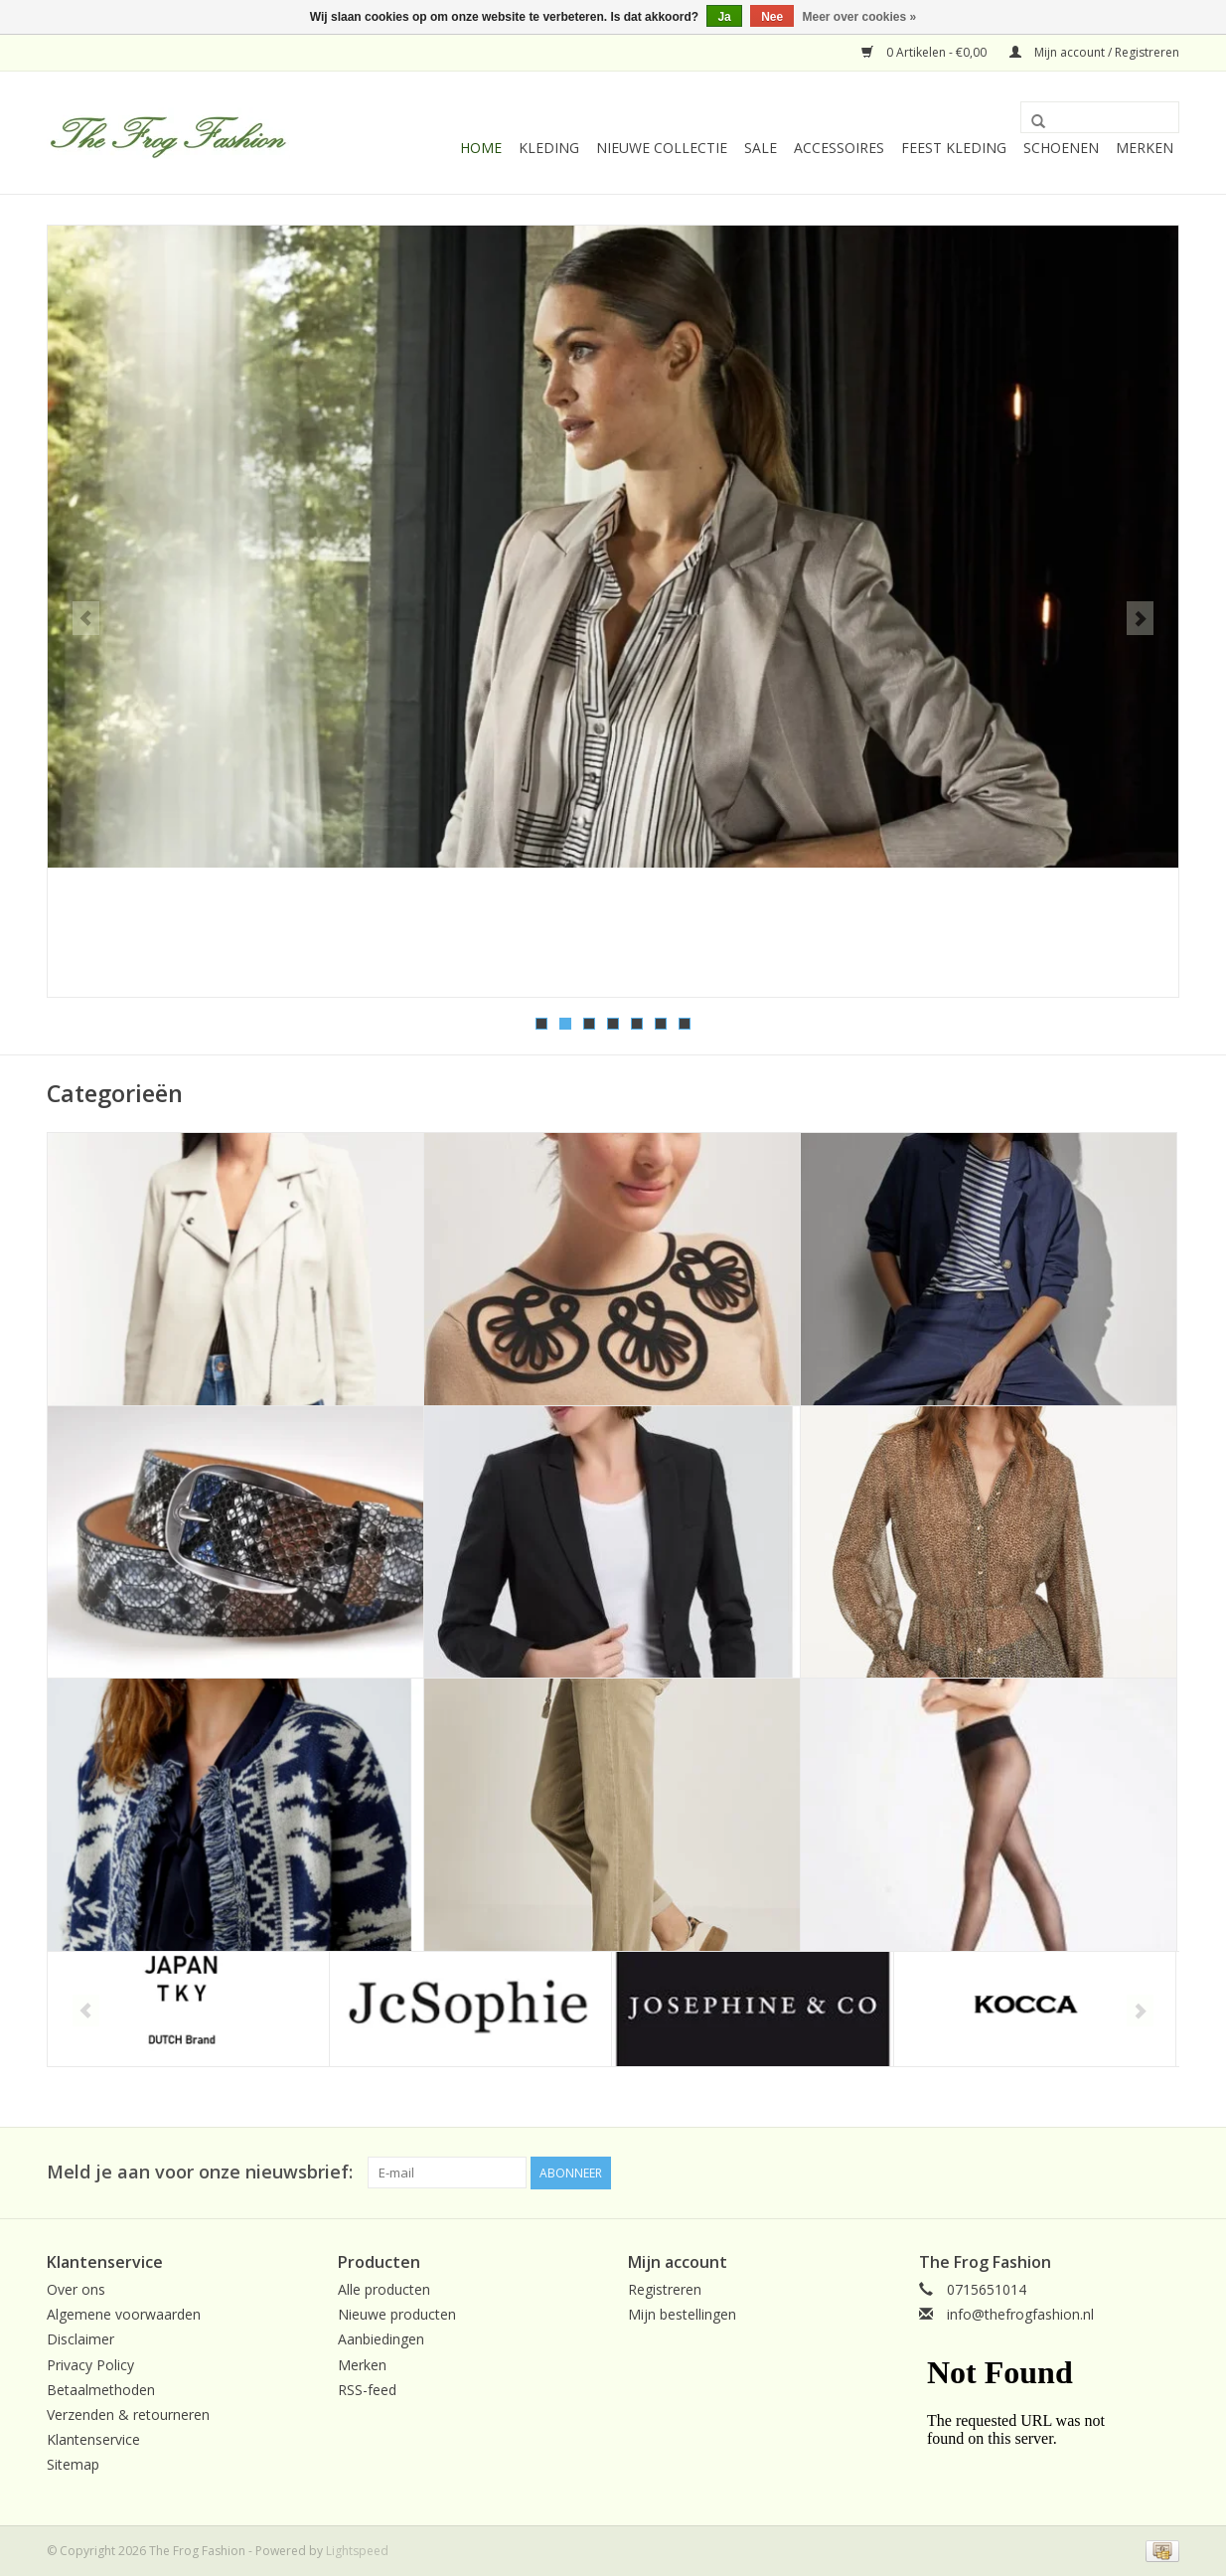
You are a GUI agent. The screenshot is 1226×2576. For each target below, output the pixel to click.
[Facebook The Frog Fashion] (1163, 2171)
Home (481, 147)
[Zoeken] (1099, 117)
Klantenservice (93, 2437)
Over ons (76, 2287)
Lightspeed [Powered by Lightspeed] (357, 2549)
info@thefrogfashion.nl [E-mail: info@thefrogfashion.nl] (1020, 2313)
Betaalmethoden (101, 2387)
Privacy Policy (90, 2362)
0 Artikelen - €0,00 (925, 52)
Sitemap (73, 2463)
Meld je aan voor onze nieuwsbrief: (200, 2171)
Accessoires (839, 147)
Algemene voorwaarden (124, 2313)
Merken (1144, 147)
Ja (723, 17)
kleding (549, 147)
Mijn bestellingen (682, 2313)
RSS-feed (367, 2387)
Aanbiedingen (381, 2338)
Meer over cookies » (860, 17)
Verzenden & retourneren (128, 2412)
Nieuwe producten (397, 2313)
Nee (772, 17)
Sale (760, 147)
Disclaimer (80, 2338)
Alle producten (384, 2287)
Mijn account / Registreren (1094, 52)
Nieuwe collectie (661, 147)
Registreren (664, 2287)
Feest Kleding (953, 147)
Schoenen (1061, 147)
